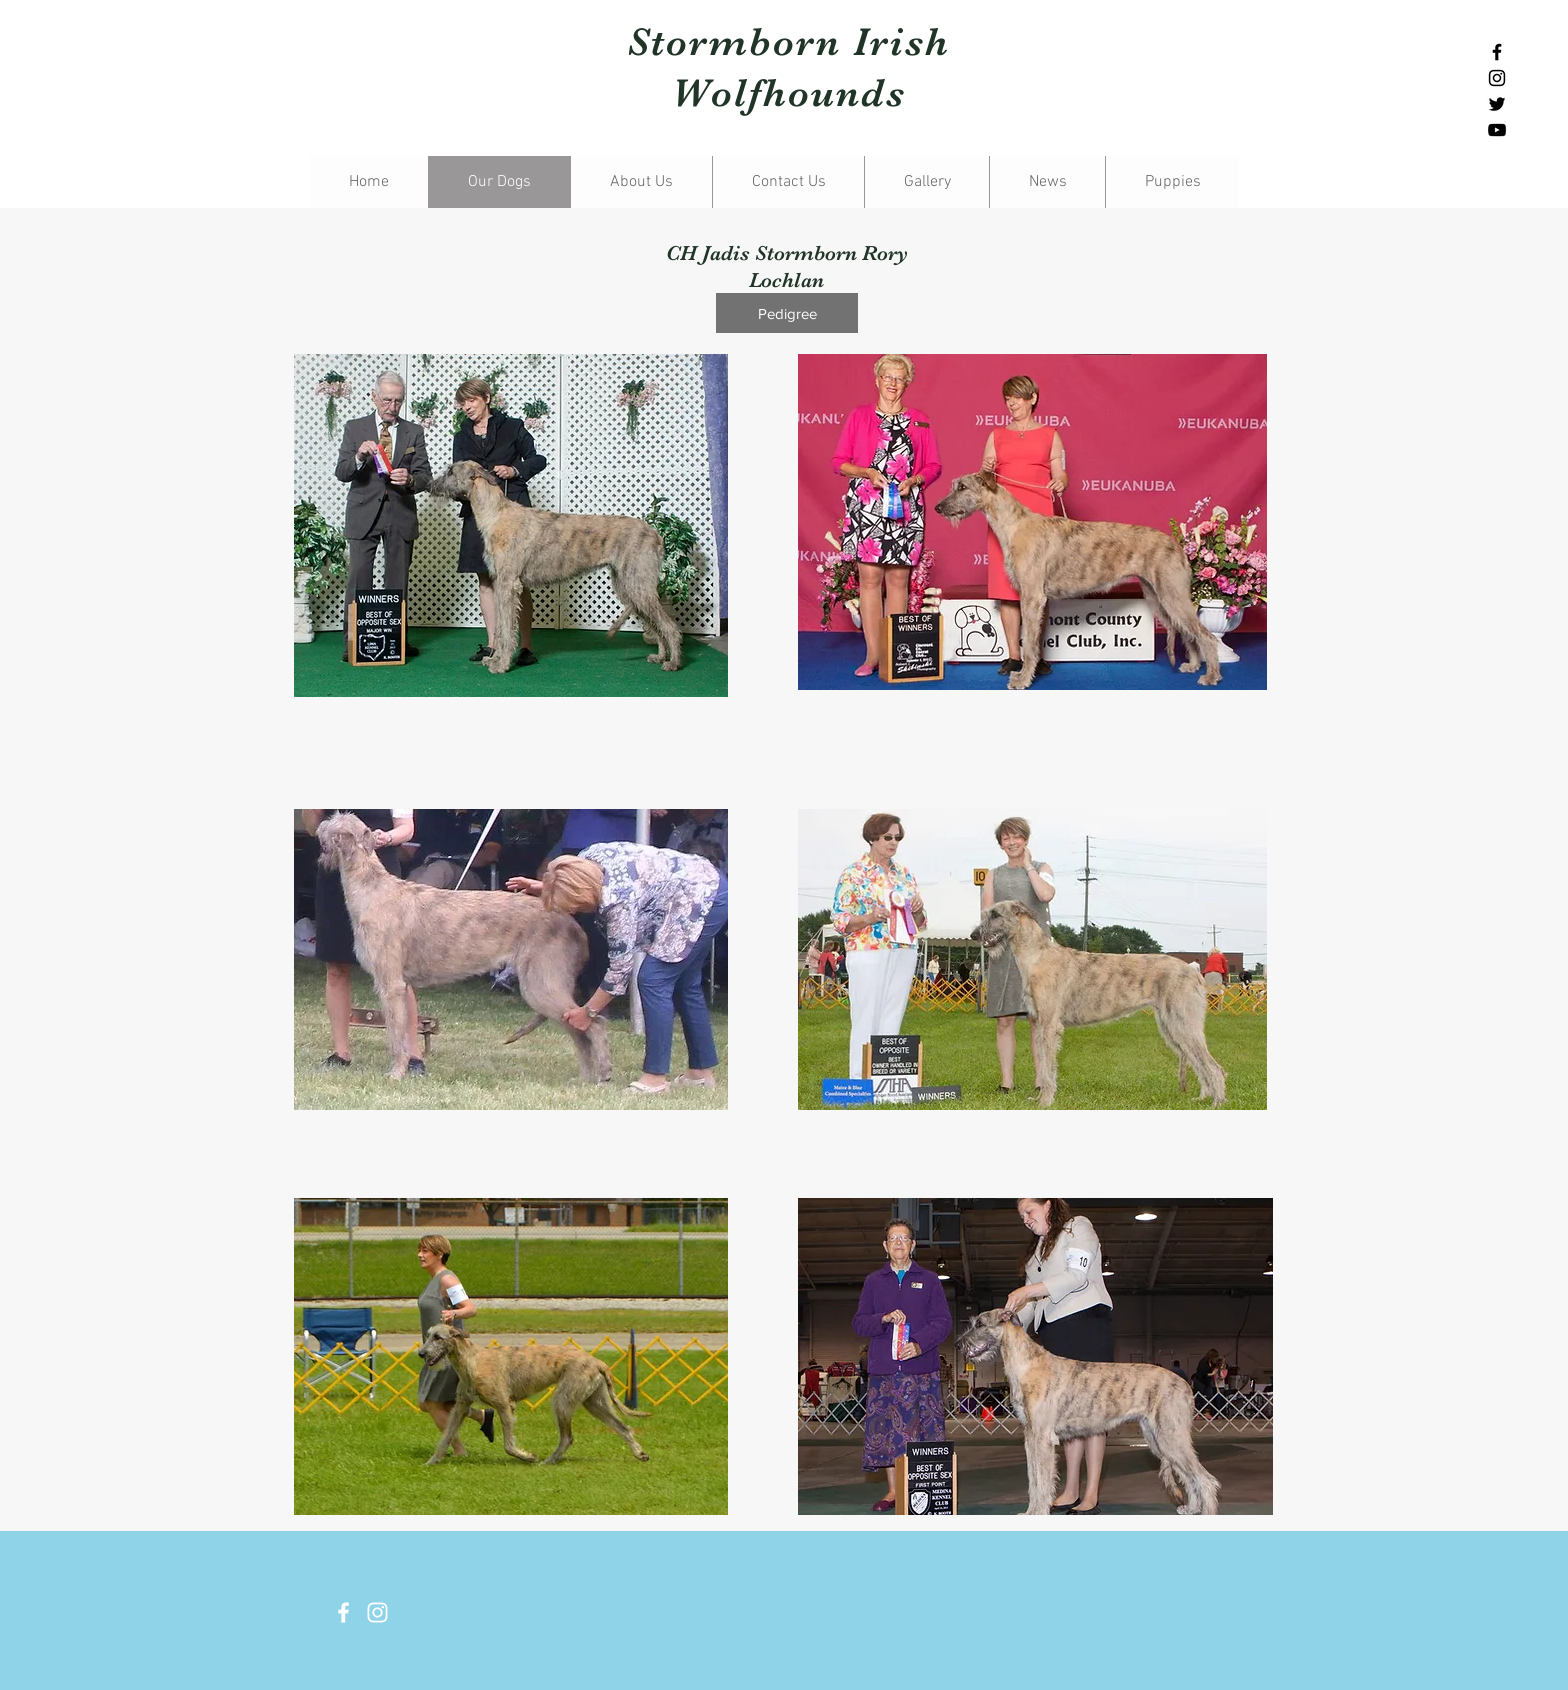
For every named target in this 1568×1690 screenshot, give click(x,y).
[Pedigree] (787, 313)
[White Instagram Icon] (377, 1612)
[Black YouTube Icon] (1497, 130)
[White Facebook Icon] (343, 1612)
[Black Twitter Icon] (1497, 104)
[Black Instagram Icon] (1497, 78)
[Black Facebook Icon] (1497, 52)
